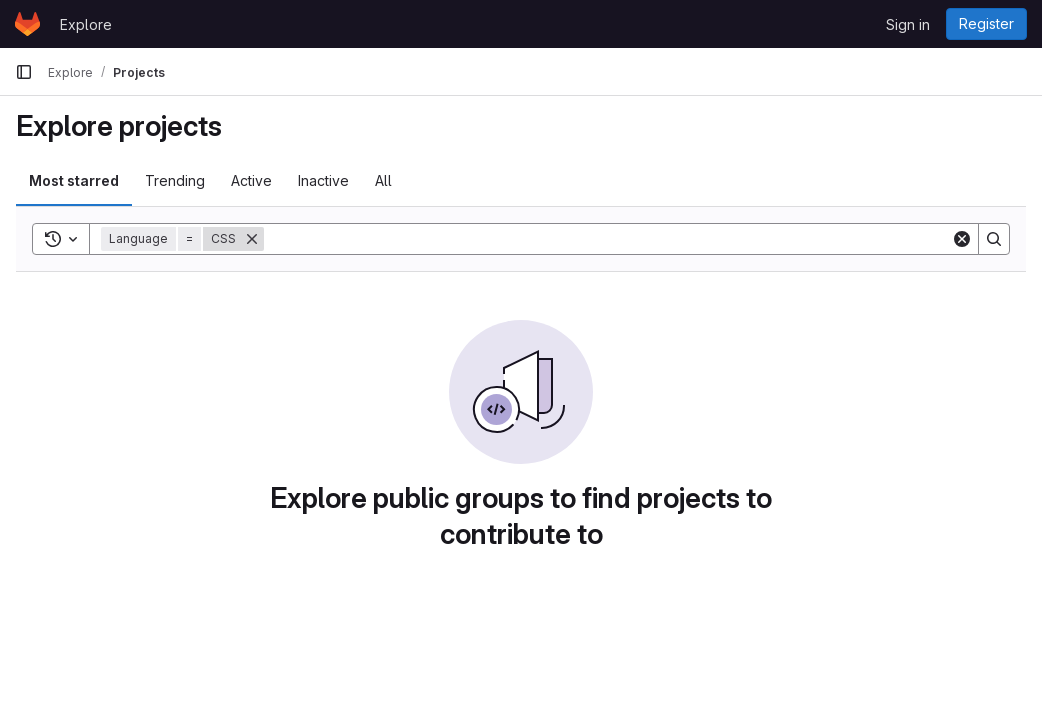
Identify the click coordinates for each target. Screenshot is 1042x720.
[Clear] (962, 239)
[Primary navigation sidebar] (24, 72)
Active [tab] (251, 180)
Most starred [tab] (74, 180)
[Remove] (252, 239)
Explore (86, 24)
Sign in (908, 24)
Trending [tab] (175, 180)
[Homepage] (27, 24)
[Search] (607, 239)
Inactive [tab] (323, 180)
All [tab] (383, 180)
